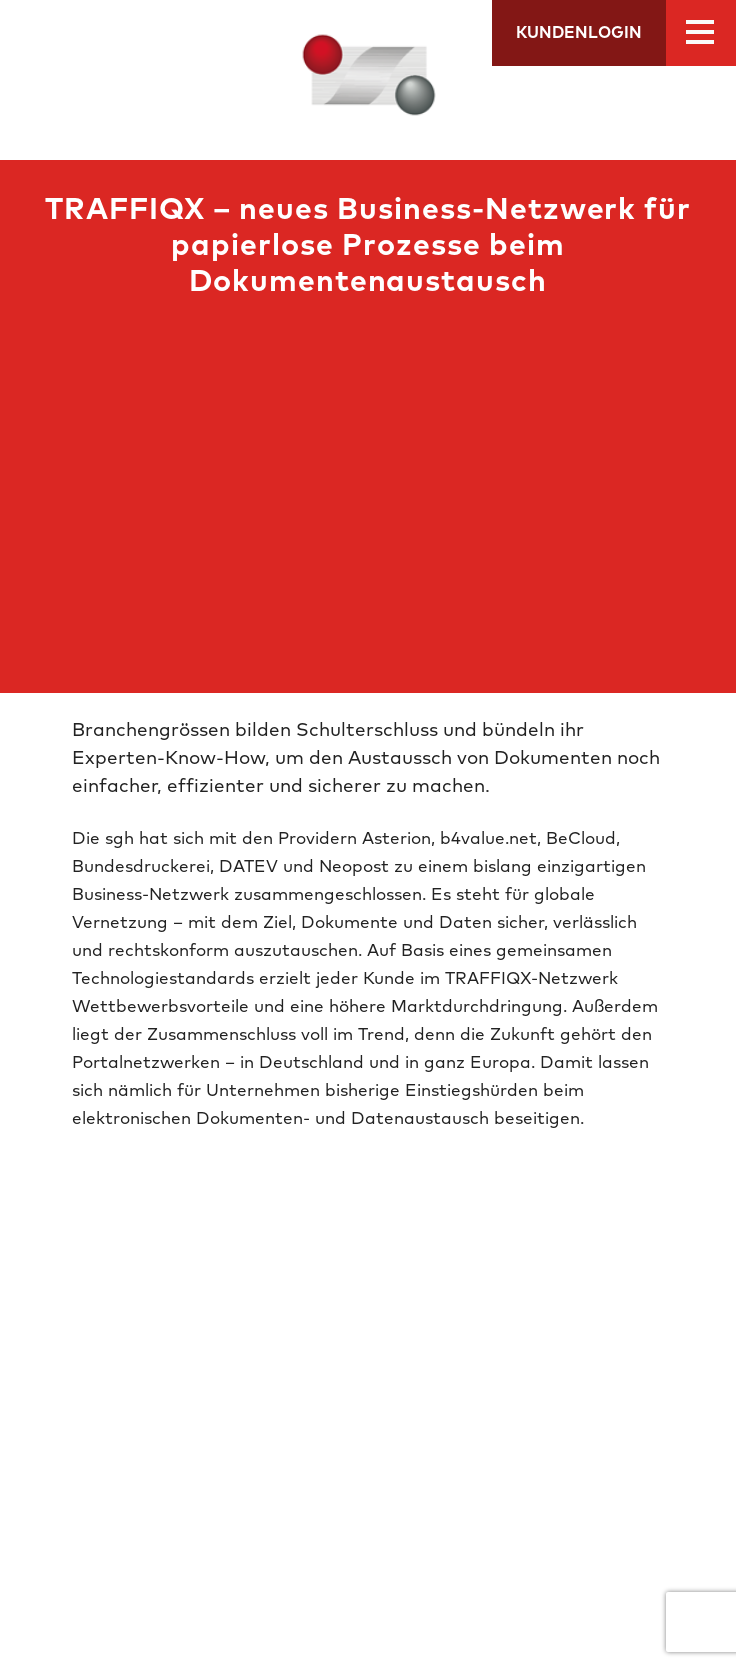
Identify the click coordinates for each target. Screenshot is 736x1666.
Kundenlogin (579, 33)
